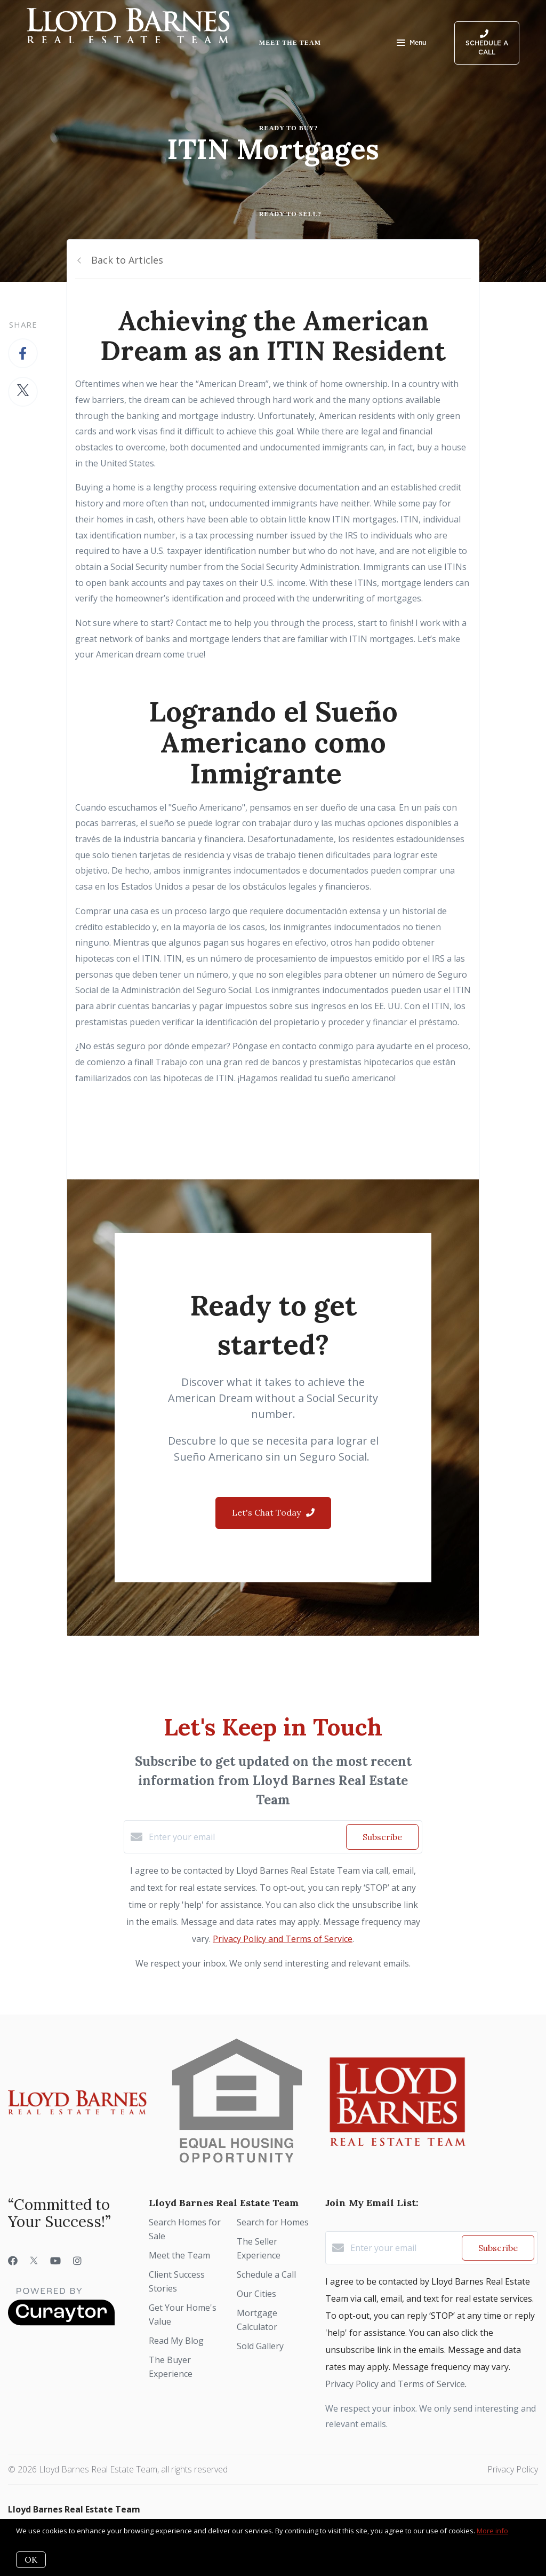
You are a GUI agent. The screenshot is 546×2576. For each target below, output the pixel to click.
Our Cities (256, 2294)
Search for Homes (273, 2222)
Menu (411, 44)
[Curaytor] (61, 2322)
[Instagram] (77, 2260)
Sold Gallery (260, 2346)
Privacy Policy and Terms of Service (282, 1939)
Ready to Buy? (288, 128)
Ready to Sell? (290, 214)
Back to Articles (127, 259)
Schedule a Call (266, 2274)
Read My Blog (176, 2341)
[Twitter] (34, 2260)
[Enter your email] (245, 1836)
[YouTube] (55, 2260)
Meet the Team (290, 42)
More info (492, 2530)
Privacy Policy (512, 2469)
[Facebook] (13, 2260)
